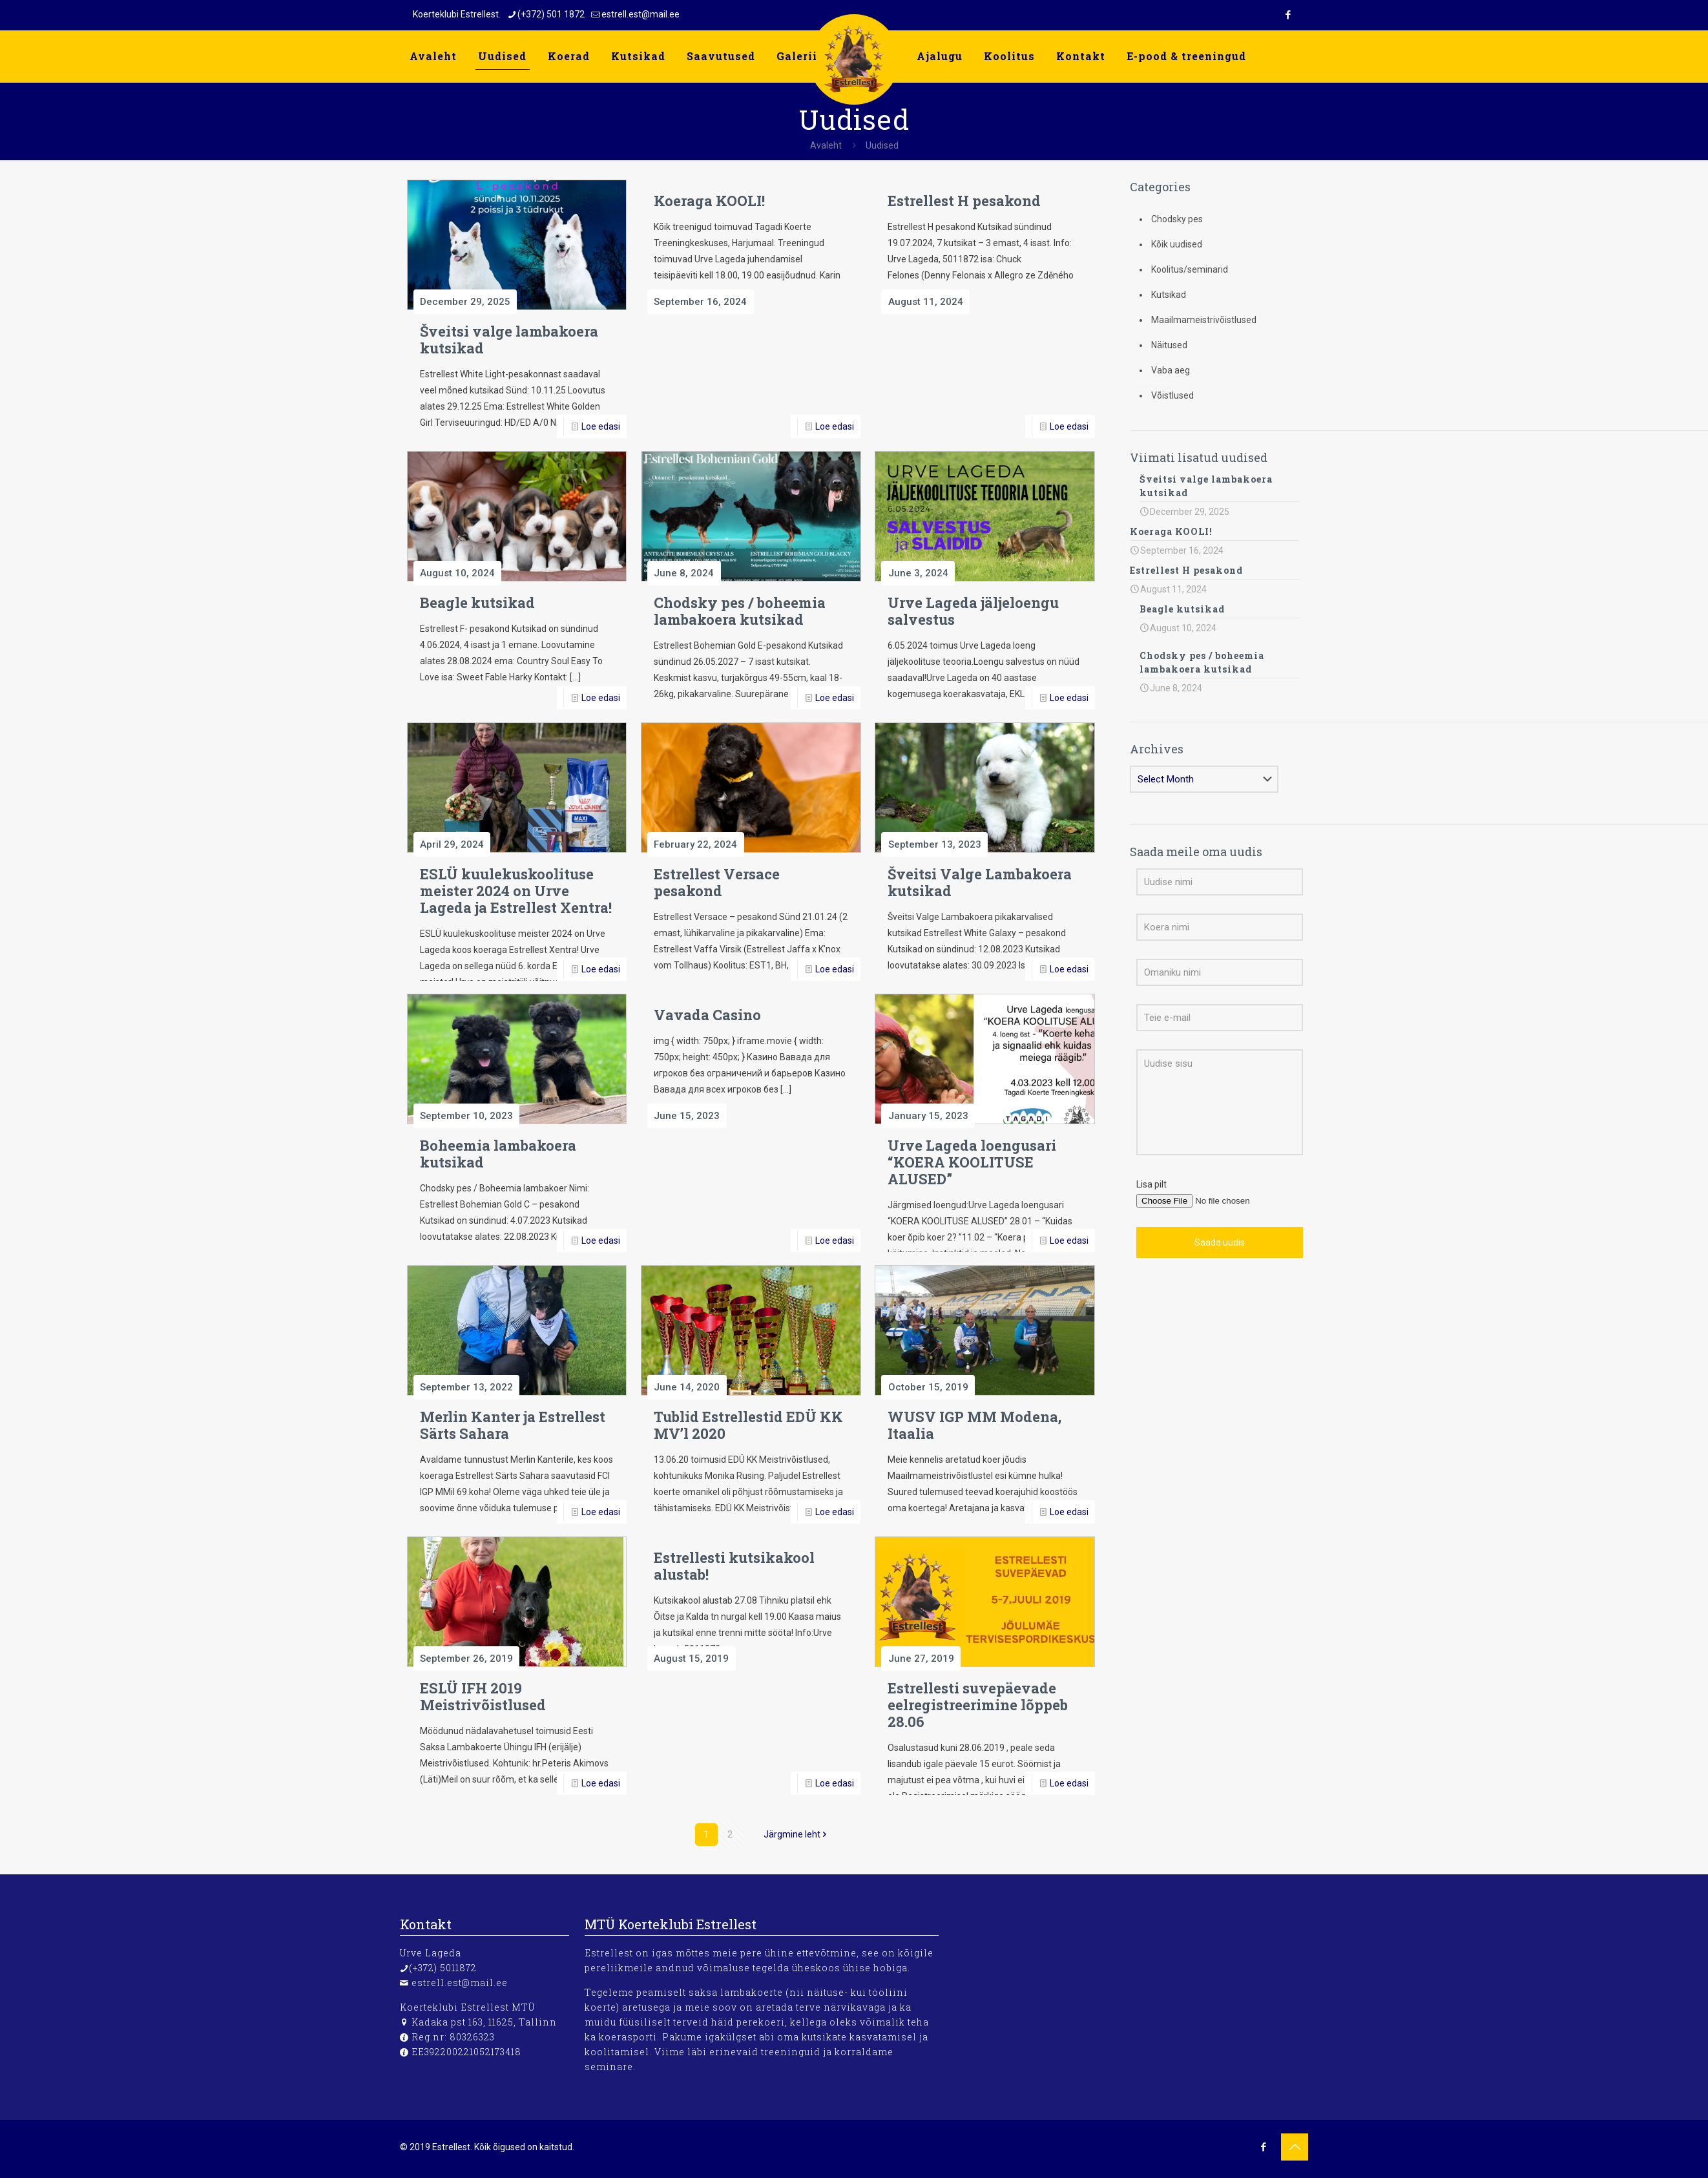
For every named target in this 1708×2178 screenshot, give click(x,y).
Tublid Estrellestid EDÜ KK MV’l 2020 (748, 1425)
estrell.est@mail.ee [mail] (640, 14)
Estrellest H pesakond (964, 200)
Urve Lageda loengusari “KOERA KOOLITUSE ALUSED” (972, 1162)
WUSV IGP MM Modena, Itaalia (974, 1425)
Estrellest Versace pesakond (717, 882)
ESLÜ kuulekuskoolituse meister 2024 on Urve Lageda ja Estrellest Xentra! (516, 890)
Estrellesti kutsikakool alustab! (734, 1566)
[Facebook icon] (1288, 15)
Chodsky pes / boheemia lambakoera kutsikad (740, 611)
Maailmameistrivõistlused (1203, 320)
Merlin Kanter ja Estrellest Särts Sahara (512, 1425)
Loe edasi (600, 426)
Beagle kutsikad (477, 602)
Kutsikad (1168, 294)
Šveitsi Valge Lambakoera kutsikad (980, 882)
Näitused (1169, 345)
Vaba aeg (1170, 370)
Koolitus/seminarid (1189, 269)
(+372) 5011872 (443, 1968)
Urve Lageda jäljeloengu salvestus (973, 611)
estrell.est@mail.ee (459, 1982)
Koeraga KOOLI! (709, 200)
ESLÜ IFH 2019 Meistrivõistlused (483, 1696)
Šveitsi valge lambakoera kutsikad (509, 339)
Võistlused (1172, 395)
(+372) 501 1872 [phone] (551, 14)
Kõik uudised (1176, 244)
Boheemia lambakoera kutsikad (498, 1153)
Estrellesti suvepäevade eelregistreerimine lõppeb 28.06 (978, 1705)
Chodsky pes (1177, 219)
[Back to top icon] (1294, 2147)
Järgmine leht (796, 1834)
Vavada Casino (707, 1014)
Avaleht (826, 145)
